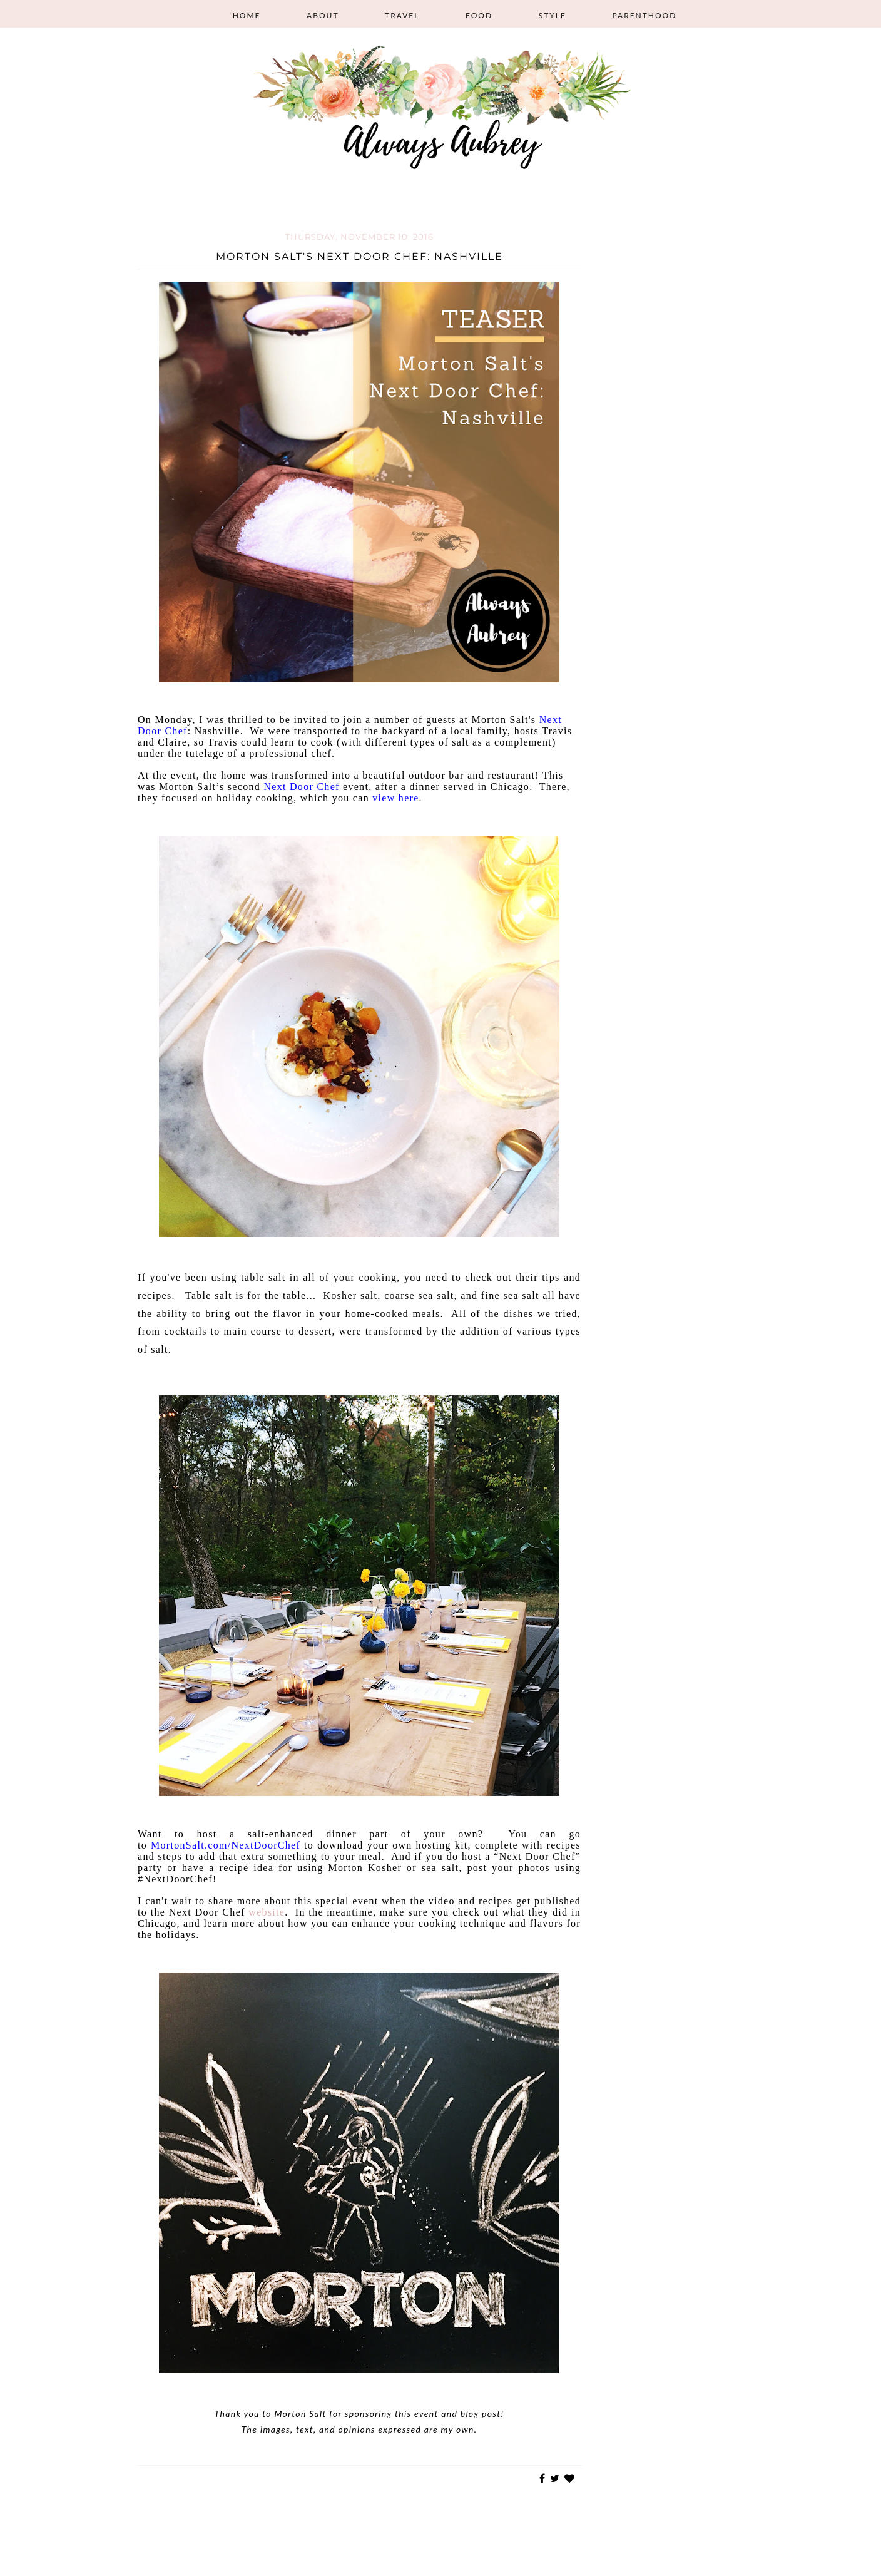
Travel (402, 15)
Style (552, 15)
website (266, 1912)
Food (479, 15)
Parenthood (644, 15)
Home (247, 15)
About (323, 15)
